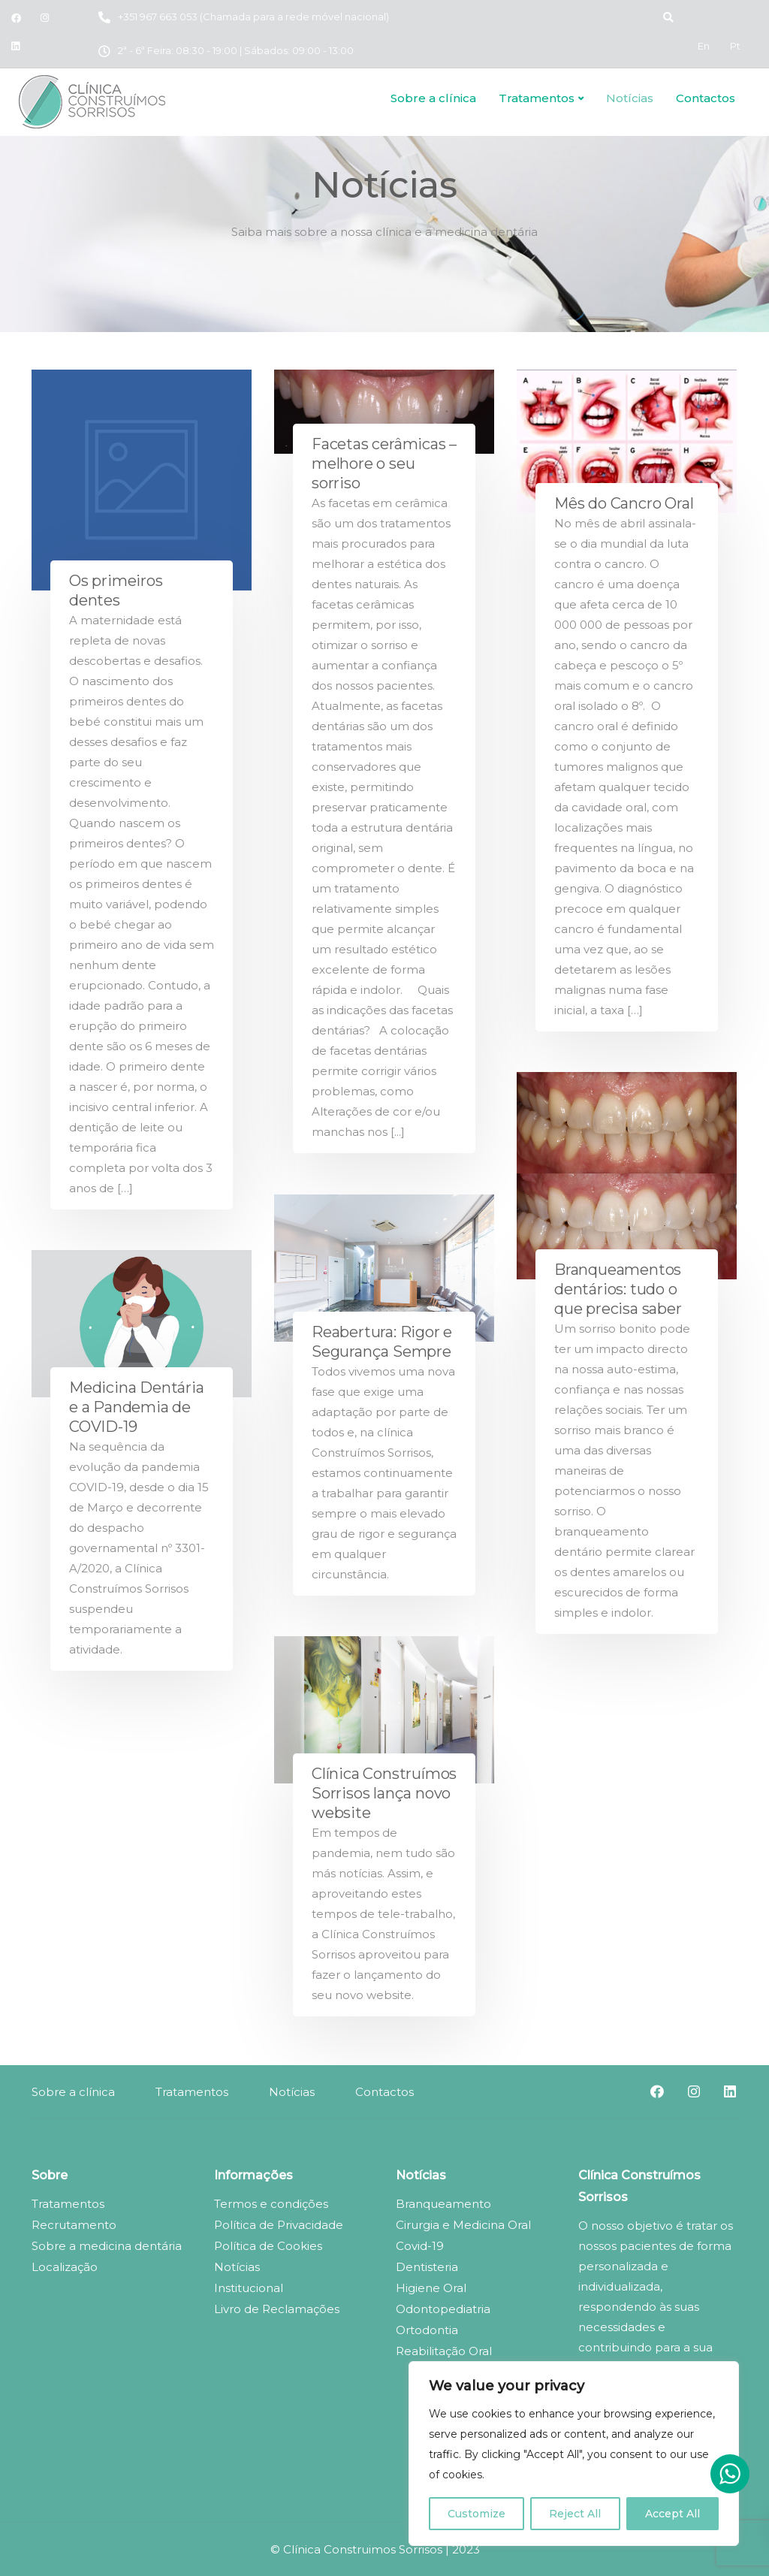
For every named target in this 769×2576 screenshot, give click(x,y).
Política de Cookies (268, 2246)
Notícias (629, 98)
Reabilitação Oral (444, 2351)
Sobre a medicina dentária (107, 2246)
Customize (476, 2513)
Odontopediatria (443, 2309)
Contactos (705, 98)
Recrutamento (74, 2225)
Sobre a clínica (433, 98)
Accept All (672, 2513)
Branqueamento (443, 2204)
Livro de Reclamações (276, 2309)
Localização (65, 2267)
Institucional (248, 2288)
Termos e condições (271, 2204)
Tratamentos (536, 98)
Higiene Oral (431, 2288)
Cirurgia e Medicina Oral (463, 2225)
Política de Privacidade (278, 2225)
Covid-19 (420, 2246)
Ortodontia (427, 2330)
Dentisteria (427, 2267)
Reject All (575, 2513)
